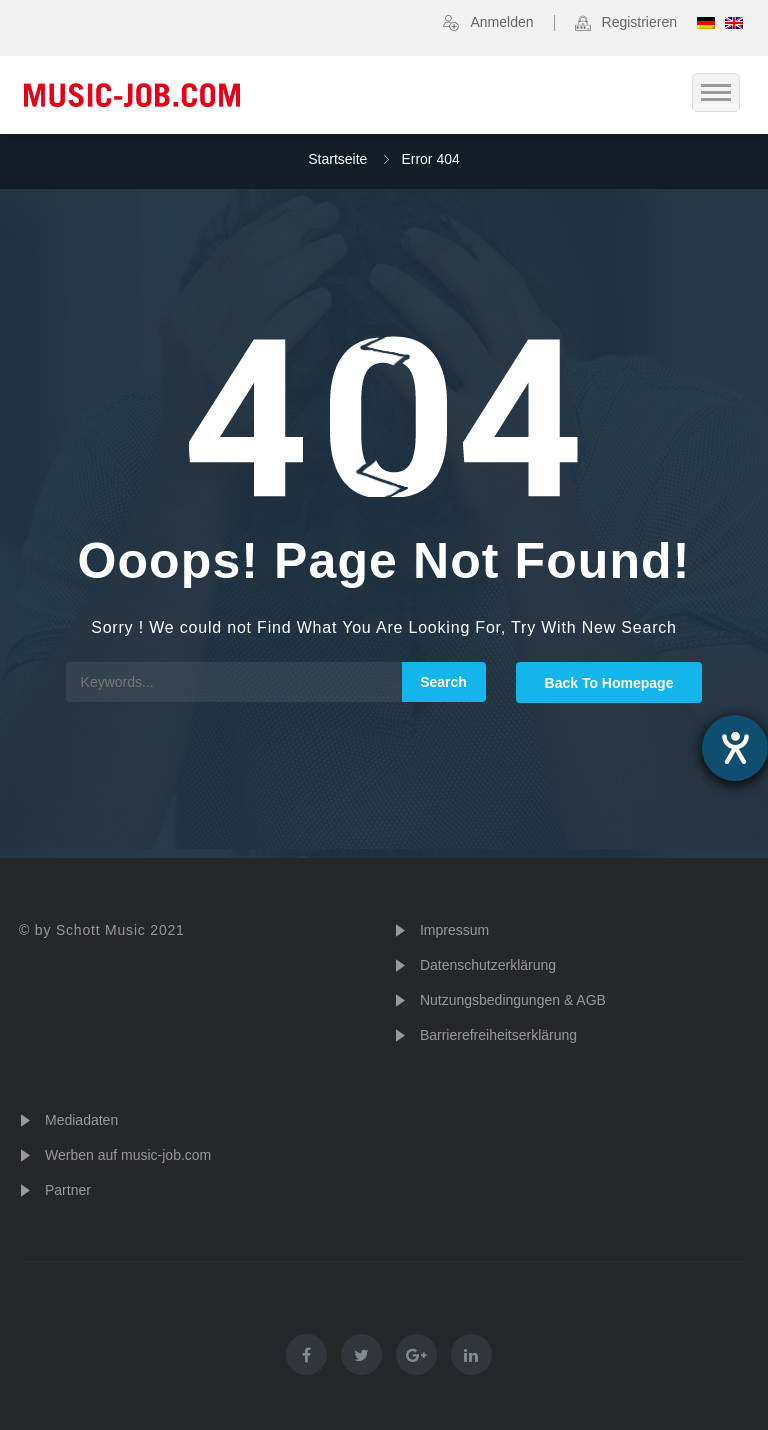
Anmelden (501, 22)
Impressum (454, 930)
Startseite (337, 159)
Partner (68, 1190)
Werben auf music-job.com (128, 1155)
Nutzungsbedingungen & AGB (513, 1000)
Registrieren (639, 22)
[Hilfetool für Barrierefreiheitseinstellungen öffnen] (735, 748)
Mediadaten (81, 1120)
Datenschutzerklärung (488, 965)
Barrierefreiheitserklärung (498, 1035)
